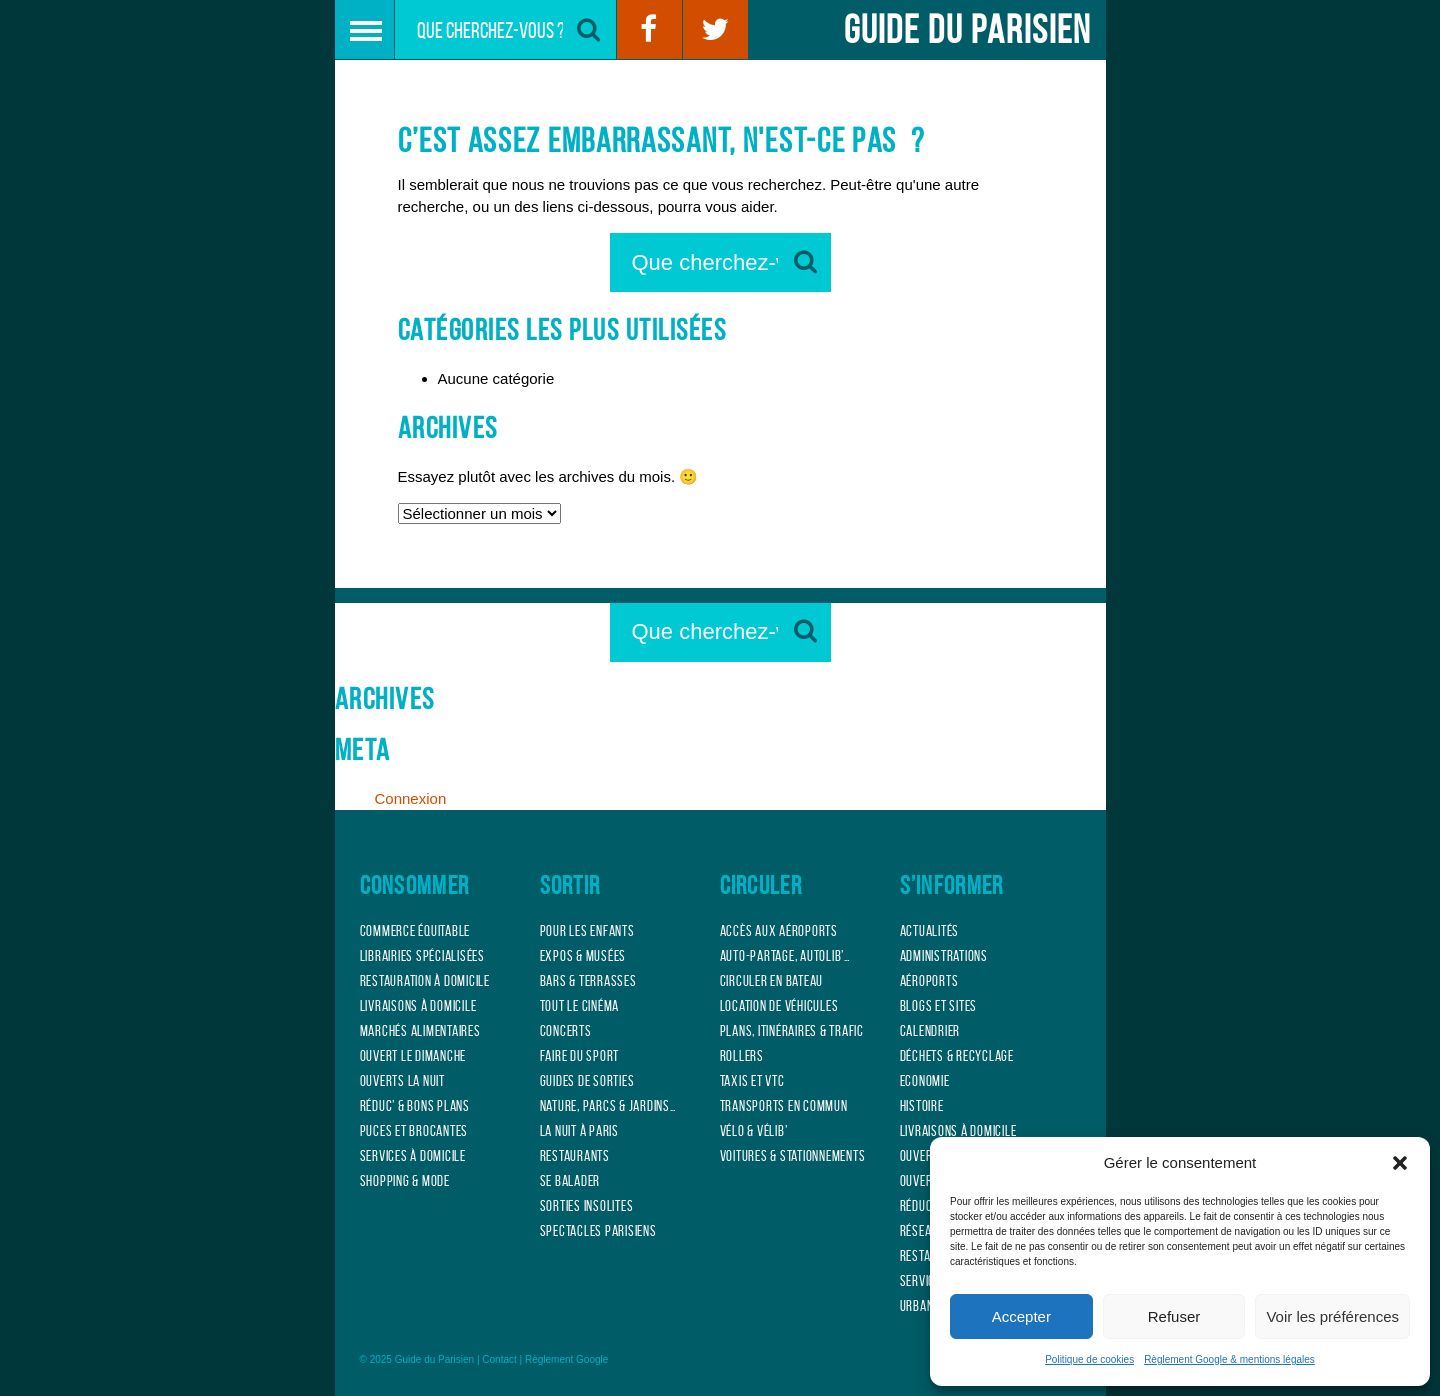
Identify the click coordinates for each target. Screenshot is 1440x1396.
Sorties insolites (587, 1206)
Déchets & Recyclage (957, 1056)
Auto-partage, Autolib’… (785, 956)
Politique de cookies (1089, 1359)
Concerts (566, 1031)
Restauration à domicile (425, 981)
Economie (925, 1081)
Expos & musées (583, 956)
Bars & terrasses (588, 981)
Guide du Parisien (967, 29)
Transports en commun (784, 1106)
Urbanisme (929, 1306)
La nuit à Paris (579, 1131)
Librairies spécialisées (422, 956)
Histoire (922, 1106)
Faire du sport (580, 1056)
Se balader (570, 1181)
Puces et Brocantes (414, 1131)
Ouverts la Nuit (402, 1081)
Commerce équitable (415, 931)
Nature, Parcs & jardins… (608, 1106)
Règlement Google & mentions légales (1229, 1359)
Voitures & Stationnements (793, 1156)
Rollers (742, 1056)
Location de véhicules (779, 1006)
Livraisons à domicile (418, 1006)
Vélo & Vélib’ (754, 1131)
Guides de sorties (587, 1081)
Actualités (930, 931)
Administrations (944, 956)
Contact (499, 1359)
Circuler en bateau (772, 981)
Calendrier (930, 1031)
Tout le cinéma (580, 1006)
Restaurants (575, 1156)
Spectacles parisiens (598, 1231)
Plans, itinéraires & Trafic (792, 1031)
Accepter (1021, 1316)
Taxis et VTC (752, 1081)
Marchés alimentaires (420, 1031)
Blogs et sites (939, 1006)
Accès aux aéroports (779, 931)
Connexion (411, 798)
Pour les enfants (587, 931)
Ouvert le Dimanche (413, 1056)
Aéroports (929, 981)
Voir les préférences (1332, 1316)
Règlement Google (566, 1359)
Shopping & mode (405, 1181)
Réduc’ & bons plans (415, 1106)
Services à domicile (413, 1156)
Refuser (1174, 1316)
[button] (1400, 1163)
